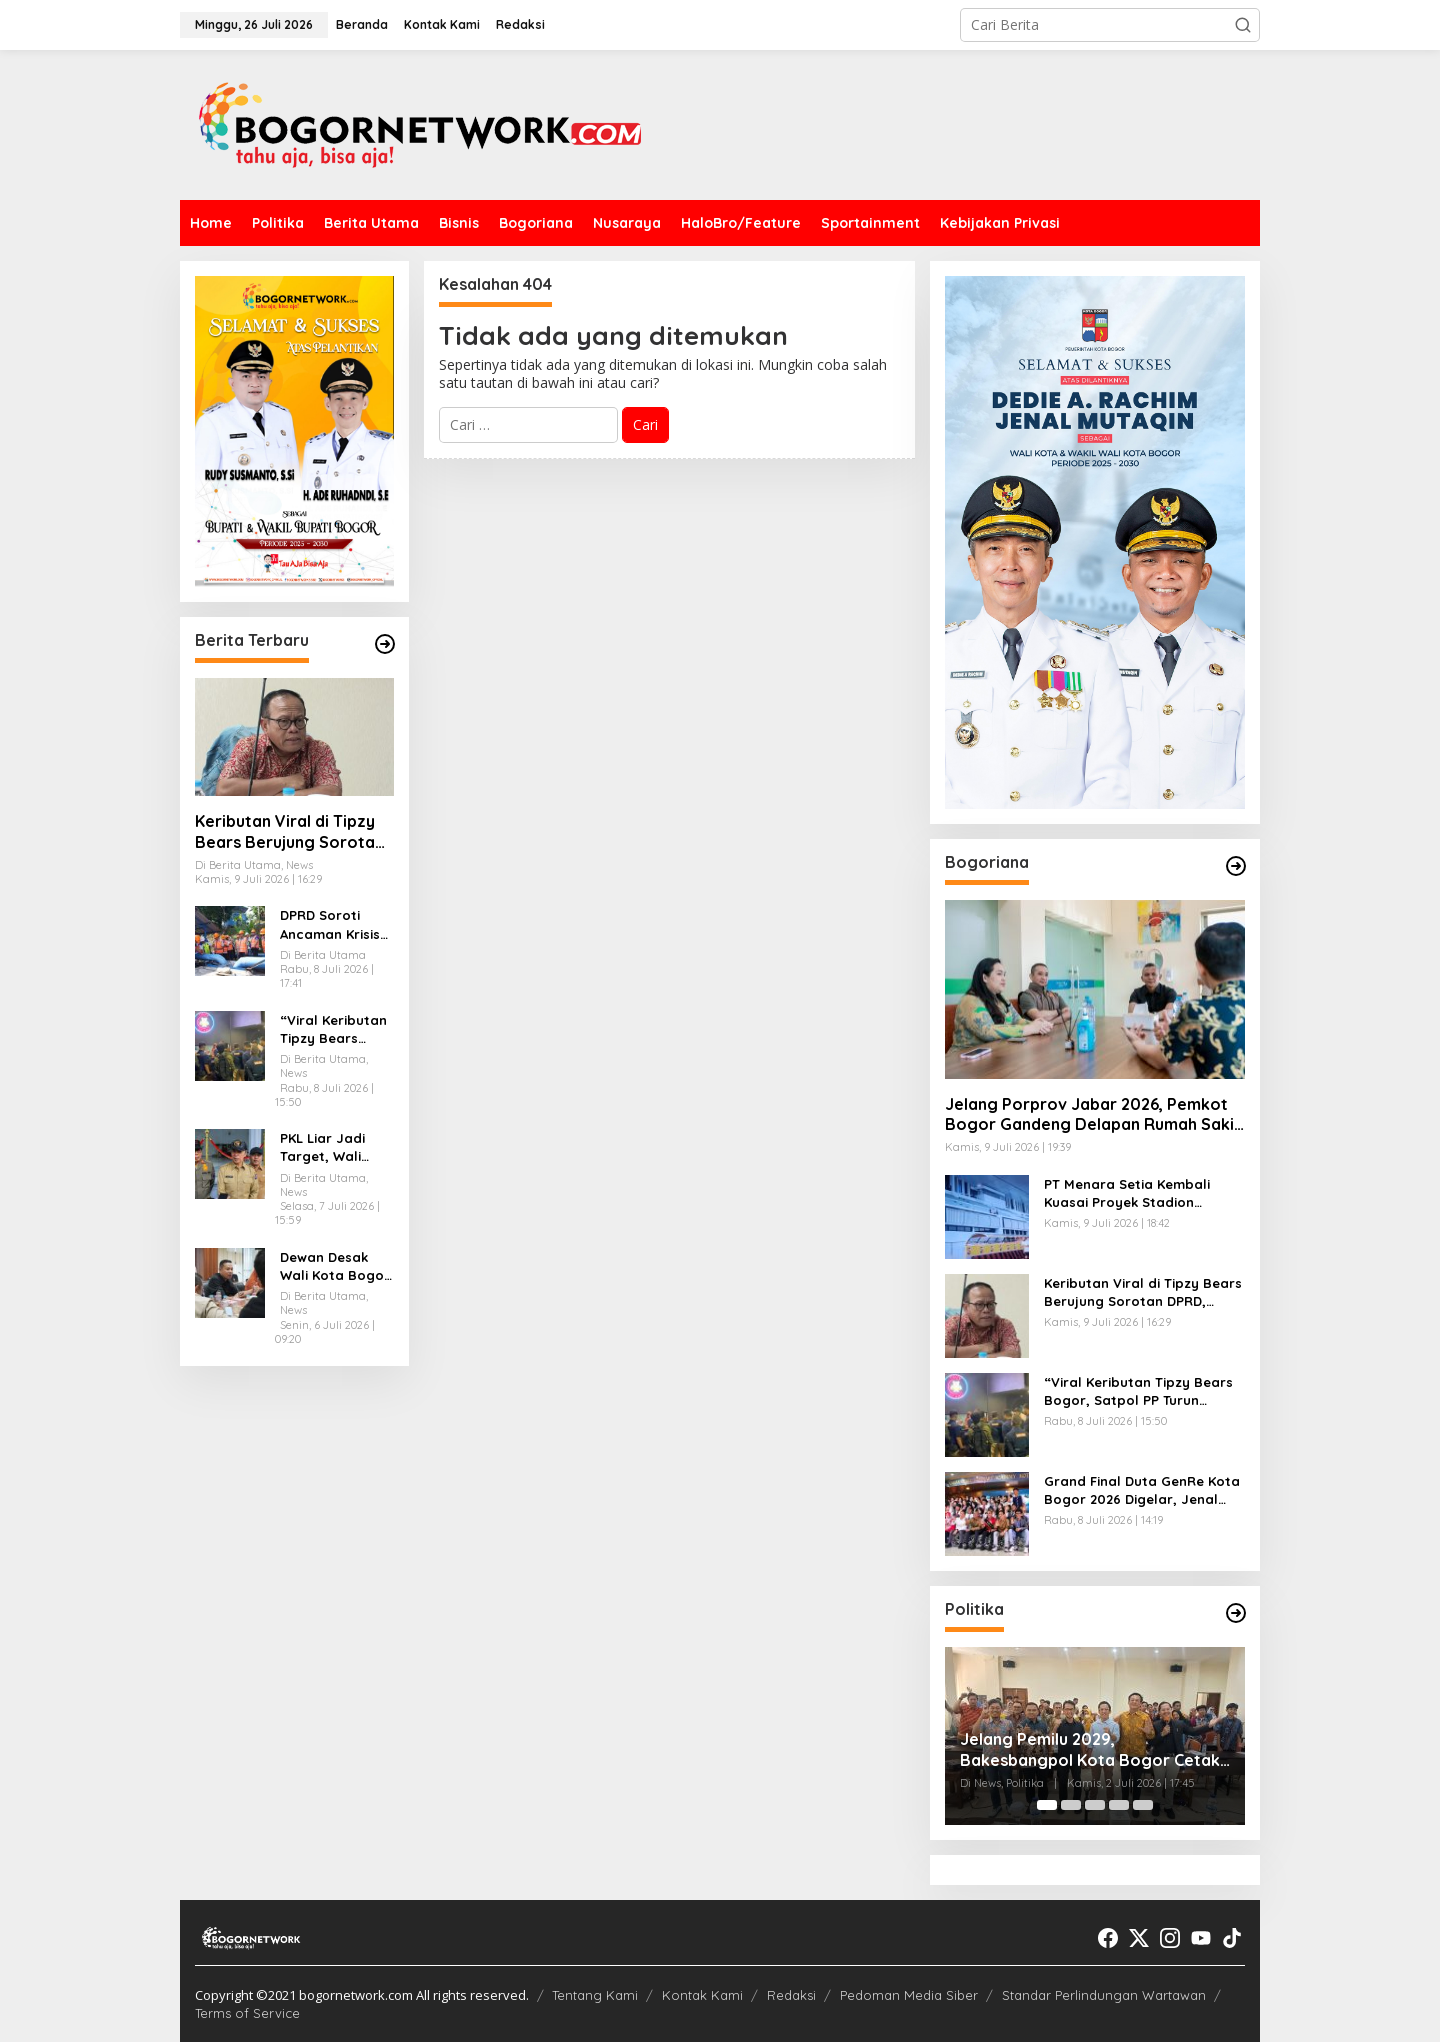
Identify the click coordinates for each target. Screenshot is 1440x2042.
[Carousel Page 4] (1119, 1805)
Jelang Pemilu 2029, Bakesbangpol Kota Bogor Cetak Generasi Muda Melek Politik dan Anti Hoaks (1090, 1750)
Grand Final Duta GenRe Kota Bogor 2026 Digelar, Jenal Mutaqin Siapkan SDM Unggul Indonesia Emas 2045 (1142, 1490)
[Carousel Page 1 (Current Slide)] (1047, 1805)
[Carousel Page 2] (1071, 1805)
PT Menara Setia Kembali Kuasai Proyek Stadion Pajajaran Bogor (1127, 1193)
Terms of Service (247, 2013)
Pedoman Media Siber (909, 1995)
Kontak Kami (702, 1995)
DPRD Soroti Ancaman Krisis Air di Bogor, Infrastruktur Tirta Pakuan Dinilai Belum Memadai (330, 924)
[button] (1243, 25)
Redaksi (791, 1995)
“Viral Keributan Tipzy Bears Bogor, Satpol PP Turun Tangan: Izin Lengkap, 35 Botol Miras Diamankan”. (336, 1029)
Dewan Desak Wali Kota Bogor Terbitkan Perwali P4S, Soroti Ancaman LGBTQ (335, 1266)
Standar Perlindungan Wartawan (1104, 1995)
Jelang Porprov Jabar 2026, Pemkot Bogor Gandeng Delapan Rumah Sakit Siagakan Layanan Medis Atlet (1093, 1115)
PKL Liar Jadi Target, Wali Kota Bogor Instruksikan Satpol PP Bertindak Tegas (334, 1147)
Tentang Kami (595, 1995)
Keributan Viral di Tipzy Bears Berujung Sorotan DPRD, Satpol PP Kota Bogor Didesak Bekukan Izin (289, 832)
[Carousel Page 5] (1143, 1805)
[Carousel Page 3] (1095, 1805)
